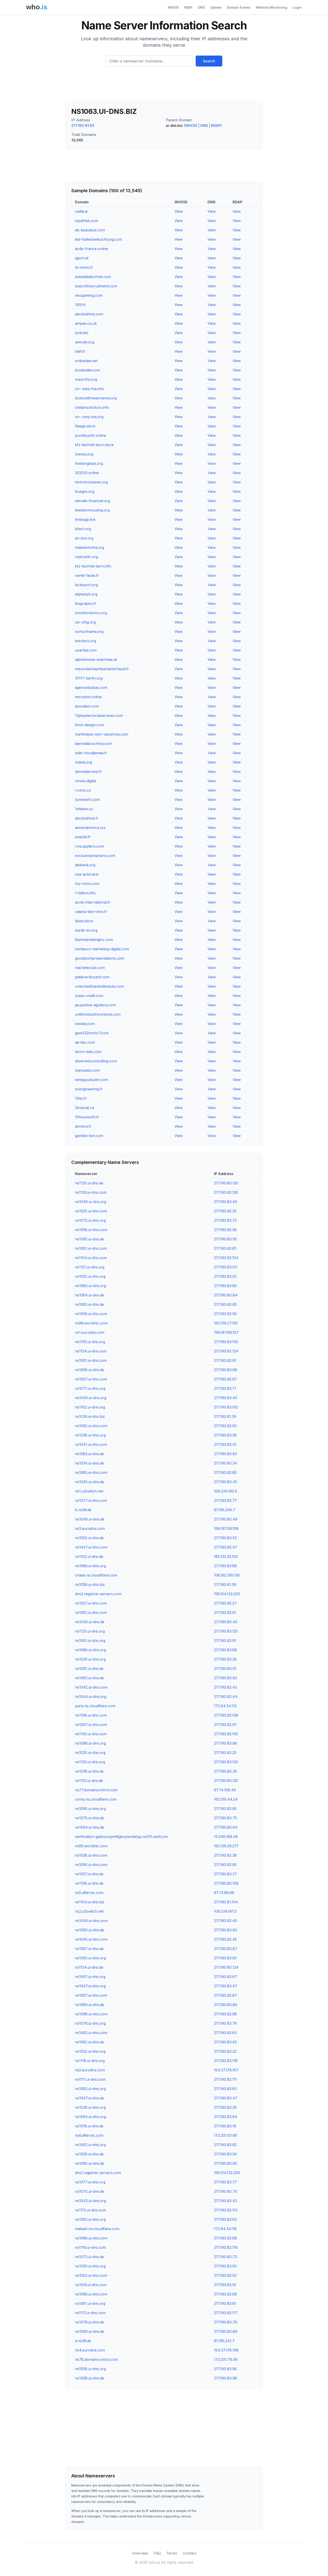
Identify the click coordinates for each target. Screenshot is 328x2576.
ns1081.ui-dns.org (90, 2303)
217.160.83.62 (225, 2144)
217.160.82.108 (226, 1715)
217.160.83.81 (225, 2303)
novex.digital (85, 781)
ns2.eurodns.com (90, 2070)
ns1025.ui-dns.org (90, 1752)
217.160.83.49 (225, 1201)
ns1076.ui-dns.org (90, 2023)
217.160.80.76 (225, 2322)
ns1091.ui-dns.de (89, 1668)
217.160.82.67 (225, 1379)
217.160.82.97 (225, 1724)
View (178, 211)
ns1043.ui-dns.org (90, 2200)
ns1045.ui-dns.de (89, 1482)
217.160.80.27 (225, 1874)
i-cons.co (83, 790)
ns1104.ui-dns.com (91, 1257)
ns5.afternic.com (89, 1892)
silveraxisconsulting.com (96, 1061)
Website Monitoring (271, 7)
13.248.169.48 (226, 1836)
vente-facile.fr (87, 575)
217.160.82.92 (225, 1425)
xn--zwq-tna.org (89, 416)
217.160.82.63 (225, 2032)
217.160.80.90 (225, 2163)
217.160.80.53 (225, 1538)
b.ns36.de (83, 1510)
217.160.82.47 (225, 1547)
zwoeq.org (84, 454)
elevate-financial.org (92, 500)
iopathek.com (86, 220)
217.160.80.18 (225, 2126)
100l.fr (80, 304)
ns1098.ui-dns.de (89, 2378)
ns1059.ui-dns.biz (90, 1584)
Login (297, 7)
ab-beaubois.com (90, 230)
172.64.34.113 (225, 1706)
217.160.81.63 (82, 125)
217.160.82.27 (225, 1603)
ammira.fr (83, 1126)
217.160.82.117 (226, 2312)
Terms (171, 2553)
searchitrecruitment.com (96, 286)
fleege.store (85, 426)
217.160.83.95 (225, 1808)
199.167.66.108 (226, 1528)
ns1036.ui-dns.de (89, 1771)
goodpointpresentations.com (99, 958)
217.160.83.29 (225, 1659)
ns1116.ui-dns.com (90, 2247)
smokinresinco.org (91, 613)
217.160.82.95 (225, 1864)
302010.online (87, 472)
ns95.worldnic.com (91, 1846)
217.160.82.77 (225, 1500)
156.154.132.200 (227, 2172)
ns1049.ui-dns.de (89, 1519)
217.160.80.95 (225, 1239)
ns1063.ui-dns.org (90, 2219)
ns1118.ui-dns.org (90, 2060)
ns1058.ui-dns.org (90, 2368)
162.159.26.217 (226, 1846)
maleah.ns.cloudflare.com (97, 2228)
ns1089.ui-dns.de (89, 2004)
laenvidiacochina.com (93, 743)
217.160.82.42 (225, 1687)
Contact (189, 2553)
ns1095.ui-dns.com (91, 1864)
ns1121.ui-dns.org (89, 1267)
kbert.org (83, 528)
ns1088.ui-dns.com (91, 2238)
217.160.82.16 (225, 2284)
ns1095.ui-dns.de (89, 1239)
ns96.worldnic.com (91, 1323)
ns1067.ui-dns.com (91, 1379)
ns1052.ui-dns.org (90, 1276)
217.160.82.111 (225, 2079)
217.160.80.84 (225, 1295)
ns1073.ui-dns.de (89, 2256)
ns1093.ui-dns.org (90, 1958)
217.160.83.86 (225, 1566)
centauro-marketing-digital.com (102, 949)
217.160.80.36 (225, 1771)
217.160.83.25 (225, 1752)
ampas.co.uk (86, 323)
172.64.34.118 (225, 2228)
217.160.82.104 (226, 1257)
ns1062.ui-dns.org (90, 2144)
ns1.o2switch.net (89, 1491)
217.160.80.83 (225, 1454)
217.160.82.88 (225, 2238)
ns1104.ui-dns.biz (89, 1902)
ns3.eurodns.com (90, 1528)
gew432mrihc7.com (92, 1033)
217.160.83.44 (225, 1696)
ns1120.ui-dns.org (90, 1762)
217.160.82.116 (226, 2247)
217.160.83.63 (225, 2219)
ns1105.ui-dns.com (91, 1734)
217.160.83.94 (225, 2116)
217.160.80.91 (225, 1668)
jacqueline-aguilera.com (95, 1005)
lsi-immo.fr (84, 267)
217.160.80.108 (226, 1883)
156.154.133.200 (227, 1594)
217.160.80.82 (225, 2042)
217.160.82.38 (225, 1855)
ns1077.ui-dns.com (91, 1500)
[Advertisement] (164, 86)
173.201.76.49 (226, 2359)
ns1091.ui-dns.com (91, 1360)
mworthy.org (86, 379)
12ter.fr (81, 1098)
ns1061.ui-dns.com (91, 1612)
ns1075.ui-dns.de (89, 1818)
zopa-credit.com (89, 995)
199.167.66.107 (226, 1332)
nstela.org (83, 762)
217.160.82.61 (225, 1612)
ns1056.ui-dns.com (91, 1313)
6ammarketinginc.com (94, 939)
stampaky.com (87, 1070)
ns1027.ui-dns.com (91, 1603)
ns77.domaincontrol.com (96, 1790)
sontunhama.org (89, 631)
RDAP (188, 7)
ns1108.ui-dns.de (89, 1883)
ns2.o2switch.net (89, 1911)
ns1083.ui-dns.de (89, 1454)
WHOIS (173, 7)
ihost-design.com (89, 725)
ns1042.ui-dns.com (91, 1687)
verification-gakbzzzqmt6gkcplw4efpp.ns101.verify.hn (121, 1836)
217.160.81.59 (225, 1584)
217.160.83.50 (225, 2266)
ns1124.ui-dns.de (89, 1967)
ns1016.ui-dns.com (91, 2284)
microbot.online (88, 697)
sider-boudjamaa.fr (91, 753)
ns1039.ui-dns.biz (90, 1416)
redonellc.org (86, 557)
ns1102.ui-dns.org (90, 1407)
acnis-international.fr (93, 902)
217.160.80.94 (225, 1827)
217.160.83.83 (225, 2088)
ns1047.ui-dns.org (90, 1986)
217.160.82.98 (225, 2014)
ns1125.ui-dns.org (90, 1631)
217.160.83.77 (225, 2182)
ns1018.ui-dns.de (89, 2126)
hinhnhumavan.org (91, 482)
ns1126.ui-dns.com (90, 1192)
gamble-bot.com (89, 1135)
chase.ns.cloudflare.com (96, 1575)
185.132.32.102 (226, 1556)
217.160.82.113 (225, 2210)
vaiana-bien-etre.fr (91, 911)
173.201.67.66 (225, 2135)
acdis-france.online (91, 248)
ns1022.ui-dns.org (90, 2051)
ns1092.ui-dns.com (91, 1425)
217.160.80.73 (225, 2256)
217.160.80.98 (225, 2378)
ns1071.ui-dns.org (90, 1388)
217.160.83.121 (225, 1267)
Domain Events (239, 7)
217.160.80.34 (225, 1463)
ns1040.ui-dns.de (89, 1622)
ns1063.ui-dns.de (89, 1678)
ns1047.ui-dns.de (89, 2098)
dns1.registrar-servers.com (98, 2172)
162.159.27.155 (226, 1323)
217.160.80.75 (225, 1818)
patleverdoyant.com (92, 977)
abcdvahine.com (89, 314)
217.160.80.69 (225, 2331)
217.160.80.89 (225, 2004)
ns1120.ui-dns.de (89, 1183)
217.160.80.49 (225, 1519)
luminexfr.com (87, 799)
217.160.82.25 (225, 1211)
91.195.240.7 (224, 1510)
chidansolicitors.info (92, 407)
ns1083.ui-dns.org (90, 2088)
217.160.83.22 (225, 2051)
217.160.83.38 (225, 1435)
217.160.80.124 (226, 1967)
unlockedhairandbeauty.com (99, 986)
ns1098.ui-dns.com (91, 2014)
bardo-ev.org (86, 930)
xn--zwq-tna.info (89, 388)
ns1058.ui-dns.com (91, 1229)
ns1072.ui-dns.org (90, 1220)
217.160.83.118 (226, 2060)
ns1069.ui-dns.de (89, 2331)
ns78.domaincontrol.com (96, 2359)
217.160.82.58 (225, 1229)
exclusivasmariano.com (95, 855)
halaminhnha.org (89, 547)
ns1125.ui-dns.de (89, 1780)
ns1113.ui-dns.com (90, 2210)
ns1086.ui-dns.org (90, 1566)
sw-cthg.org (85, 622)
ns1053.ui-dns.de (89, 1538)
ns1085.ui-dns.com (91, 1472)
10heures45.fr (87, 1117)
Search (209, 61)
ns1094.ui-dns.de (89, 1827)
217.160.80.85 (225, 1304)
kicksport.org (86, 585)
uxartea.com (86, 650)
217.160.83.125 (226, 1631)
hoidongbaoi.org (89, 463)
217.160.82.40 (225, 1920)
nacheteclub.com (90, 967)
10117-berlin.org (88, 678)
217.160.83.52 (225, 1276)
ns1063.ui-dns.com (91, 2032)
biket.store (84, 921)
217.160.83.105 (226, 1341)
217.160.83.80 (225, 1285)
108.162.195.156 (227, 1575)
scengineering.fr (89, 1089)
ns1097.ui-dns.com (91, 1724)
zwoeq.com (85, 1023)
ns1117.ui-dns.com (90, 2312)
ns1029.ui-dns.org (90, 1659)
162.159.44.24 (226, 1799)
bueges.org (84, 491)
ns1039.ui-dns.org (90, 2107)
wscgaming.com (88, 295)
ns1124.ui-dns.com (91, 1351)
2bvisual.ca (84, 1107)
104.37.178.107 (226, 2070)
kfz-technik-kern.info (93, 566)
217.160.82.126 (226, 1192)
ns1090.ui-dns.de (89, 2163)
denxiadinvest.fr (88, 771)
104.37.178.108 (226, 2350)
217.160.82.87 (225, 1995)
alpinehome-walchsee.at (96, 659)
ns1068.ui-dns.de (89, 1369)
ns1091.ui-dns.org (90, 1640)
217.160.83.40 (225, 1397)
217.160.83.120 (226, 1762)
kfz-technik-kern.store (94, 444)
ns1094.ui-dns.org (90, 2116)
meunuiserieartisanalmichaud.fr (102, 669)
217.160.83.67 (225, 1976)
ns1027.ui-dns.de (89, 1874)
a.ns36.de (83, 2340)
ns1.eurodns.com (89, 1332)
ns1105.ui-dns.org (90, 1341)
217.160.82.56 (225, 1313)
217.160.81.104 (226, 1902)
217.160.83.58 (225, 2368)
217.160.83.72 (225, 1220)
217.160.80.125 (226, 1780)
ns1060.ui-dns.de (89, 1930)
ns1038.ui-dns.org (90, 1435)
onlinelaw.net (86, 360)
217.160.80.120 (226, 1183)
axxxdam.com (87, 706)
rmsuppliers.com (89, 846)
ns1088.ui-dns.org (90, 1650)
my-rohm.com (87, 883)
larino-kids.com (88, 1051)
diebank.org (85, 865)
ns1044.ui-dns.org (90, 1696)
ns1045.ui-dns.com (91, 1939)
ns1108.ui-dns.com (91, 1715)
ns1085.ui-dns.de (89, 1304)
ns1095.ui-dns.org (90, 1808)
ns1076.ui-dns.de (89, 2322)
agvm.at (81, 258)
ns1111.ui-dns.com (90, 2079)
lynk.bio (81, 332)
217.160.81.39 (225, 1416)
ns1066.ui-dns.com (91, 2294)
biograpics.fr (86, 603)
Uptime (215, 7)
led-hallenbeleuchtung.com (98, 239)
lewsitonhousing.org (92, 510)
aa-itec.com (85, 1042)
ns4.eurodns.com (90, 2350)
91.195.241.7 (224, 2340)
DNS (201, 7)
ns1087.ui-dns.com (91, 1995)
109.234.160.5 (225, 1491)
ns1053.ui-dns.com (91, 2275)
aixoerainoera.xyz (90, 827)
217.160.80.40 (225, 1622)
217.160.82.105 (226, 1734)
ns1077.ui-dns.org (90, 2182)
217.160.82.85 (225, 1472)
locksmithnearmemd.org (96, 398)
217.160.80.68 (225, 1369)
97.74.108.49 (225, 1790)
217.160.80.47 (225, 2098)
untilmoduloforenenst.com (97, 1014)
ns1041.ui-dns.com (91, 1444)
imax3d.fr (83, 837)
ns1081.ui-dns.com (91, 1248)
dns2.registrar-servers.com (98, 1594)
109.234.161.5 (225, 1911)
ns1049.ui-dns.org (90, 1201)
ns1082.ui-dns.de (89, 2042)
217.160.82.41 (225, 1444)
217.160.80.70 (225, 2191)
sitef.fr (80, 351)
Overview (140, 2553)
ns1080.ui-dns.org (90, 1285)
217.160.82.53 (225, 2275)
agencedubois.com (91, 687)
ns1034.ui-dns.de (89, 1463)
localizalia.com (87, 370)
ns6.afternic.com (89, 2135)
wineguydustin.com (91, 1079)
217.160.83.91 (225, 1640)
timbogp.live (85, 519)
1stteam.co (84, 809)
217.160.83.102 (226, 1407)
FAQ (157, 2553)
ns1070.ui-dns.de (89, 2191)
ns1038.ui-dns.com (91, 1855)
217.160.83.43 (225, 2200)
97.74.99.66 (224, 1892)
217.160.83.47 (225, 1986)
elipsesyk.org (86, 594)
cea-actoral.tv (87, 874)
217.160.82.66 (225, 2294)
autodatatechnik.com (93, 276)
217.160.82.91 (225, 1360)
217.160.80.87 (225, 1948)
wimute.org (84, 342)
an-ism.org (84, 538)
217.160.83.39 (225, 2107)
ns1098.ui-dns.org (90, 1743)
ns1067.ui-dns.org (90, 1976)
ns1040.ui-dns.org (90, 1397)
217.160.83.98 (225, 1743)
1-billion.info (85, 893)
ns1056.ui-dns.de (89, 2154)
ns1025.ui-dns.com (91, 1211)
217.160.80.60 (225, 1930)
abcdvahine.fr (87, 818)
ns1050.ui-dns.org (90, 2266)
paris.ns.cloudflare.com (95, 1706)
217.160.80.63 (225, 1678)
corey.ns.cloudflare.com (96, 1799)
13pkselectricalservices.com (99, 715)
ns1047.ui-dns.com (91, 1547)
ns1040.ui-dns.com (91, 1920)
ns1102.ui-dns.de (89, 1556)
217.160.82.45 (225, 1939)
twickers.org (85, 641)
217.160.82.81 (225, 1248)
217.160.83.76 (225, 2023)
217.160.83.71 (225, 1388)
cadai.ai (81, 211)
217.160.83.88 (225, 1650)
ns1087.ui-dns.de (89, 1948)
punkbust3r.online (90, 435)
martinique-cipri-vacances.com (101, 734)
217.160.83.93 (225, 1958)
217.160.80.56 (225, 2154)
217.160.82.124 (226, 1351)
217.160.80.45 (225, 1482)
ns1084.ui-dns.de (89, 1295)
